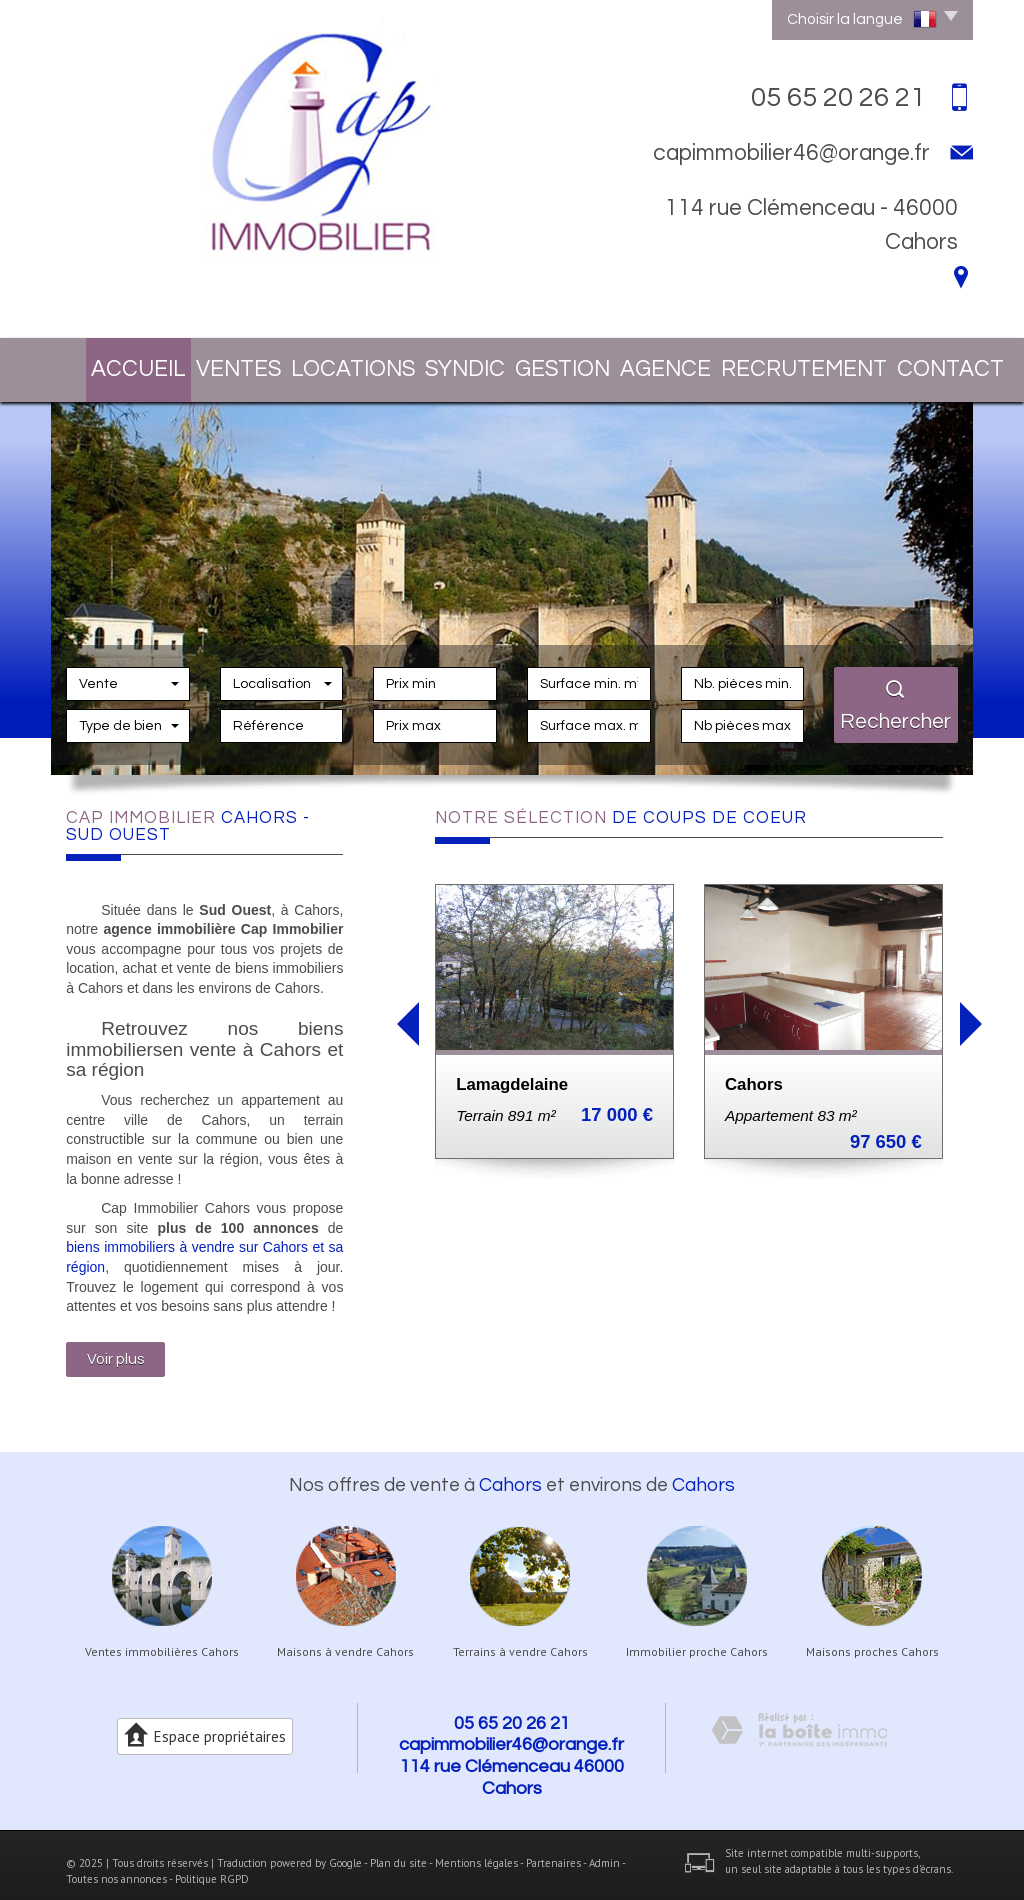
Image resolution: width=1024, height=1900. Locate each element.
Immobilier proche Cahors (697, 1639)
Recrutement (771, 363)
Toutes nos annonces (116, 1866)
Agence (646, 363)
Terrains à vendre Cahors (520, 1639)
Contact (902, 363)
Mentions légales (476, 1850)
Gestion (541, 363)
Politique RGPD (212, 1866)
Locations (330, 363)
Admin (604, 1850)
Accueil (118, 363)
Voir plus (115, 1347)
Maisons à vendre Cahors (345, 1639)
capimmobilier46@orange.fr (791, 153)
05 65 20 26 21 (512, 1710)
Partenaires (553, 1850)
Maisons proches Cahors (872, 1639)
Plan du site (398, 1850)
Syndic (439, 363)
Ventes (220, 363)
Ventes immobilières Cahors (162, 1639)
